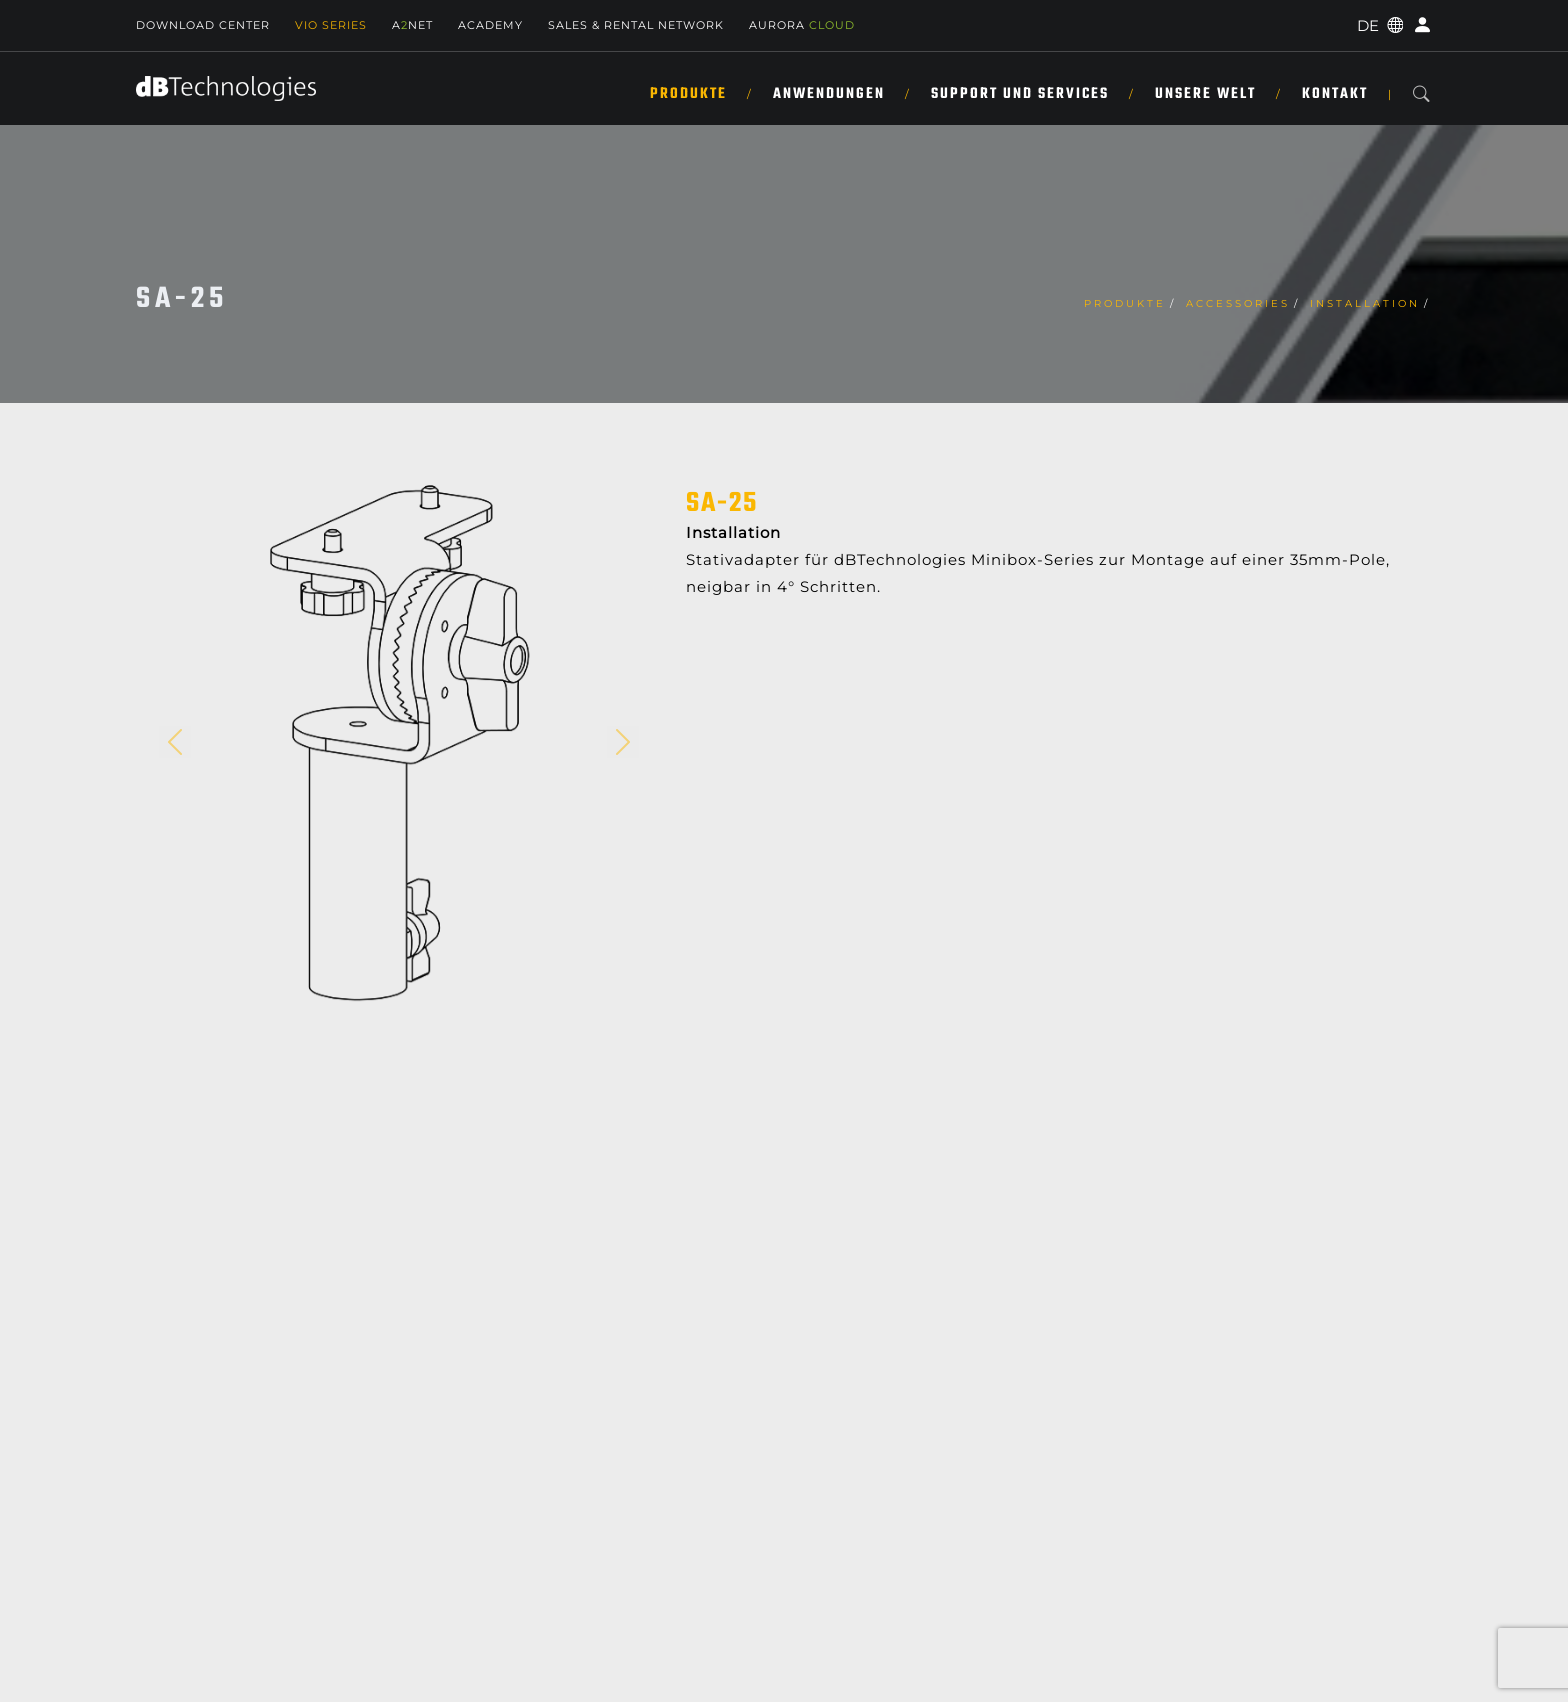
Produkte (688, 94)
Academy (490, 25)
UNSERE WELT (1205, 94)
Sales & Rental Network (636, 25)
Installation (1365, 303)
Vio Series (331, 25)
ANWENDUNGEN (829, 94)
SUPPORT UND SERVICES (1020, 94)
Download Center (203, 25)
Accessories (1238, 303)
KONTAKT (1335, 94)
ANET (412, 25)
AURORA (802, 25)
